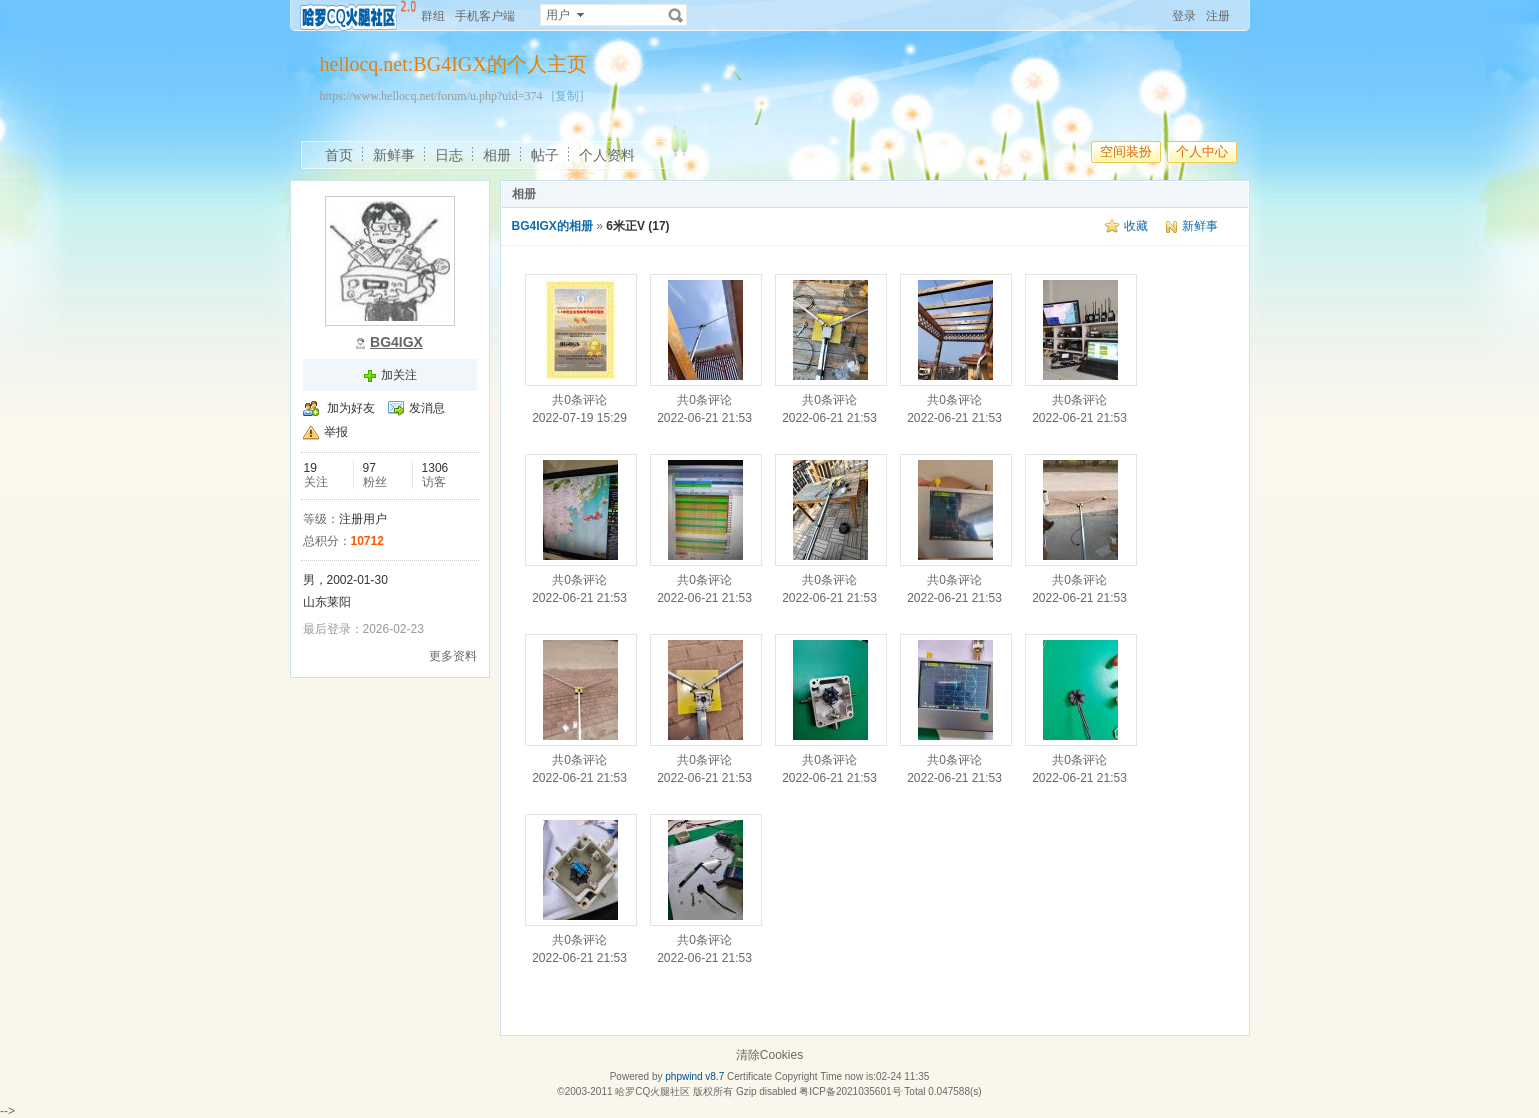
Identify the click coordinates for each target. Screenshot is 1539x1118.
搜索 (676, 15)
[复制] (567, 96)
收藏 (1136, 226)
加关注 (399, 375)
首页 (339, 155)
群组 (433, 16)
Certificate (749, 1076)
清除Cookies (769, 1055)
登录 (1184, 16)
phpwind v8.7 (694, 1076)
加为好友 (351, 408)
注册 (1218, 16)
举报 (336, 432)
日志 (449, 155)
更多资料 (453, 656)
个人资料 (607, 155)
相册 (497, 155)
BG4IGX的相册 (552, 226)
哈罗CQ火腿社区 (652, 1091)
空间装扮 (1126, 151)
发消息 (427, 408)
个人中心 (1202, 151)
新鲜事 (394, 155)
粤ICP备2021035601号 (850, 1091)
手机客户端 (485, 16)
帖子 (545, 155)
